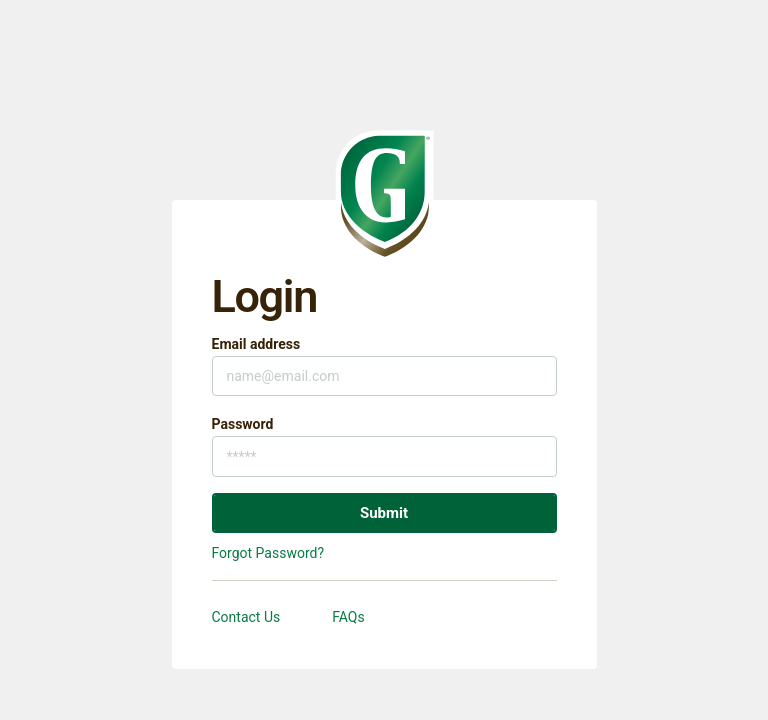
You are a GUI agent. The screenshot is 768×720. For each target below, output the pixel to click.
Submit (384, 513)
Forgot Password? (268, 553)
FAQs (348, 617)
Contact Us (246, 617)
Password (243, 424)
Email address (256, 344)
